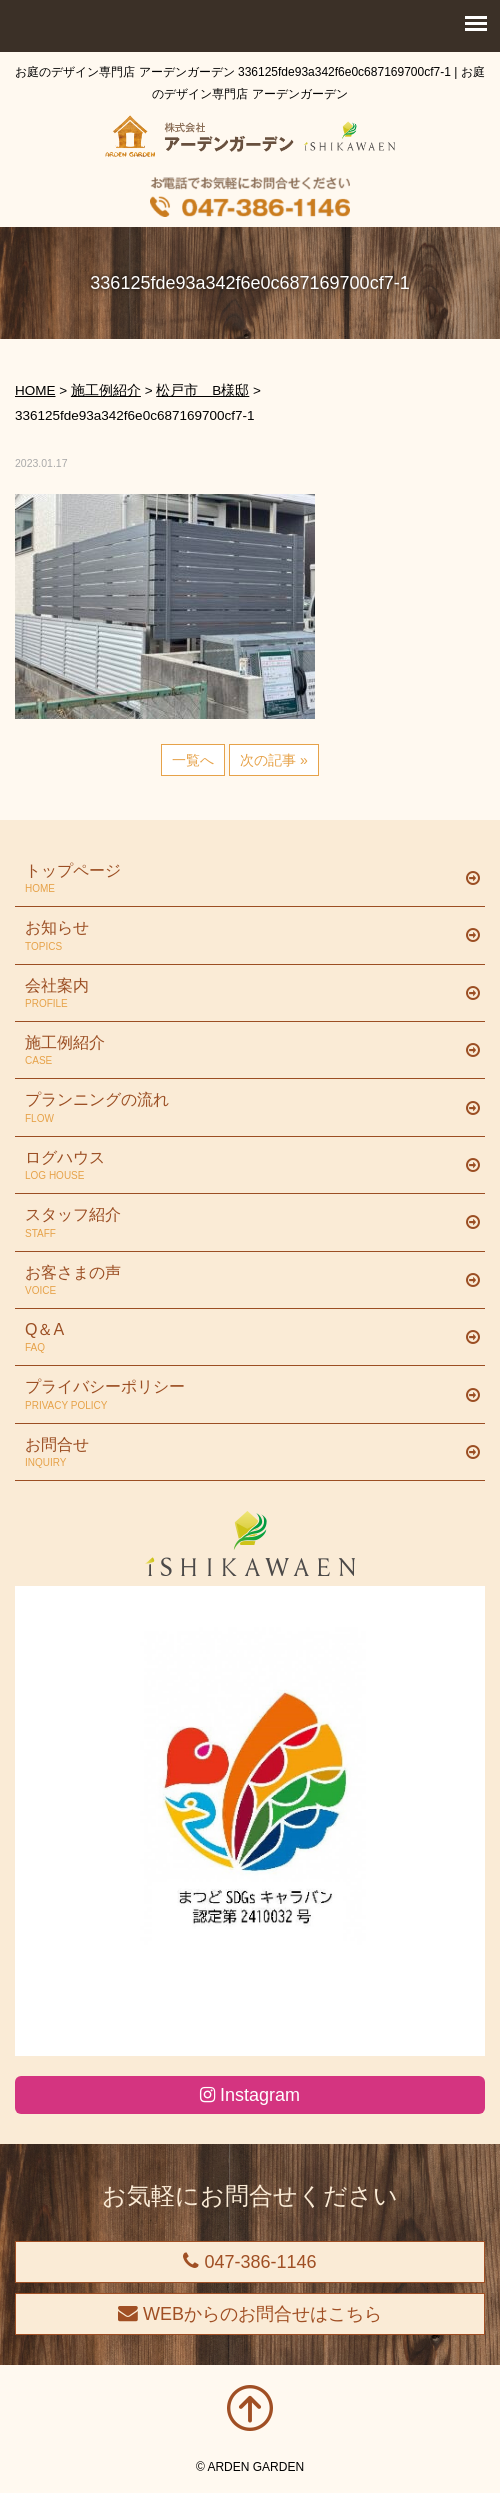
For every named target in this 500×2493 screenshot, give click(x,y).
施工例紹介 (242, 1051)
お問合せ (242, 1453)
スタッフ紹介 (242, 1223)
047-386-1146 (249, 2262)
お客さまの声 (242, 1281)
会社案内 (242, 994)
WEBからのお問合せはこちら (250, 2314)
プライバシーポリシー (242, 1395)
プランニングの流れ (242, 1108)
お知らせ (242, 936)
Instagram (250, 2095)
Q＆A (242, 1338)
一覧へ (193, 760)
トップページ (242, 879)
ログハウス (242, 1166)
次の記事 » (274, 760)
